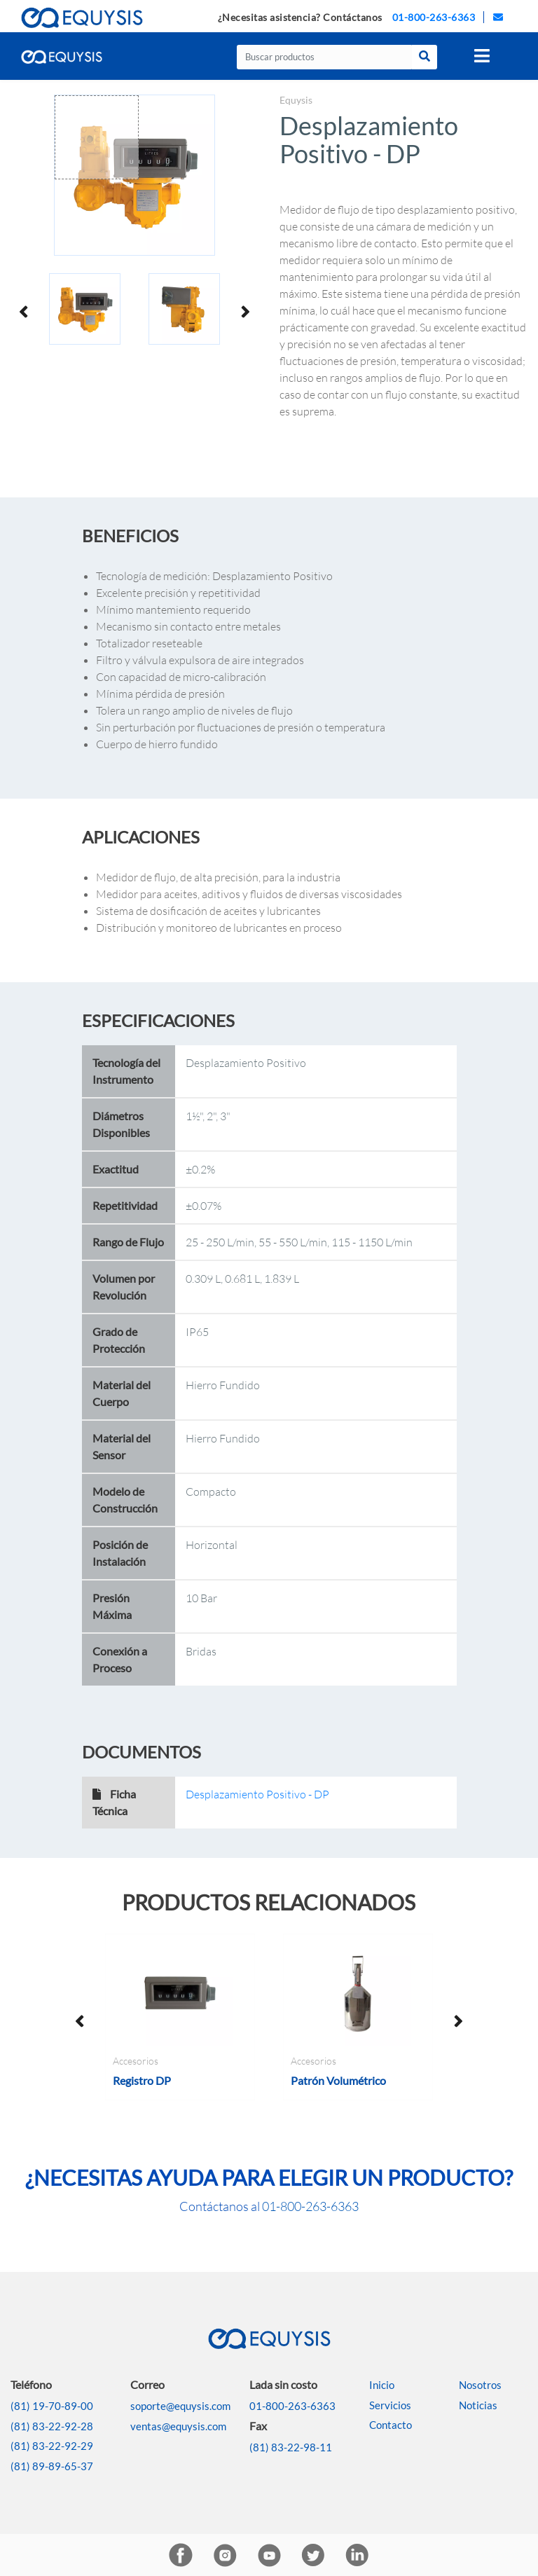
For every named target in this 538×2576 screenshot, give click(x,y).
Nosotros (480, 2384)
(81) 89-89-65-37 (52, 2466)
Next (244, 311)
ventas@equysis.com (178, 2426)
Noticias (478, 2405)
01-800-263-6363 (434, 17)
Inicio (381, 2384)
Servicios (390, 2405)
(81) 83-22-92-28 (52, 2426)
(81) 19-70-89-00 (52, 2405)
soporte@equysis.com (180, 2405)
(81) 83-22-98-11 (290, 2447)
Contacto (390, 2424)
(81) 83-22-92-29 (52, 2445)
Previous (25, 311)
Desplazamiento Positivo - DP (257, 1794)
